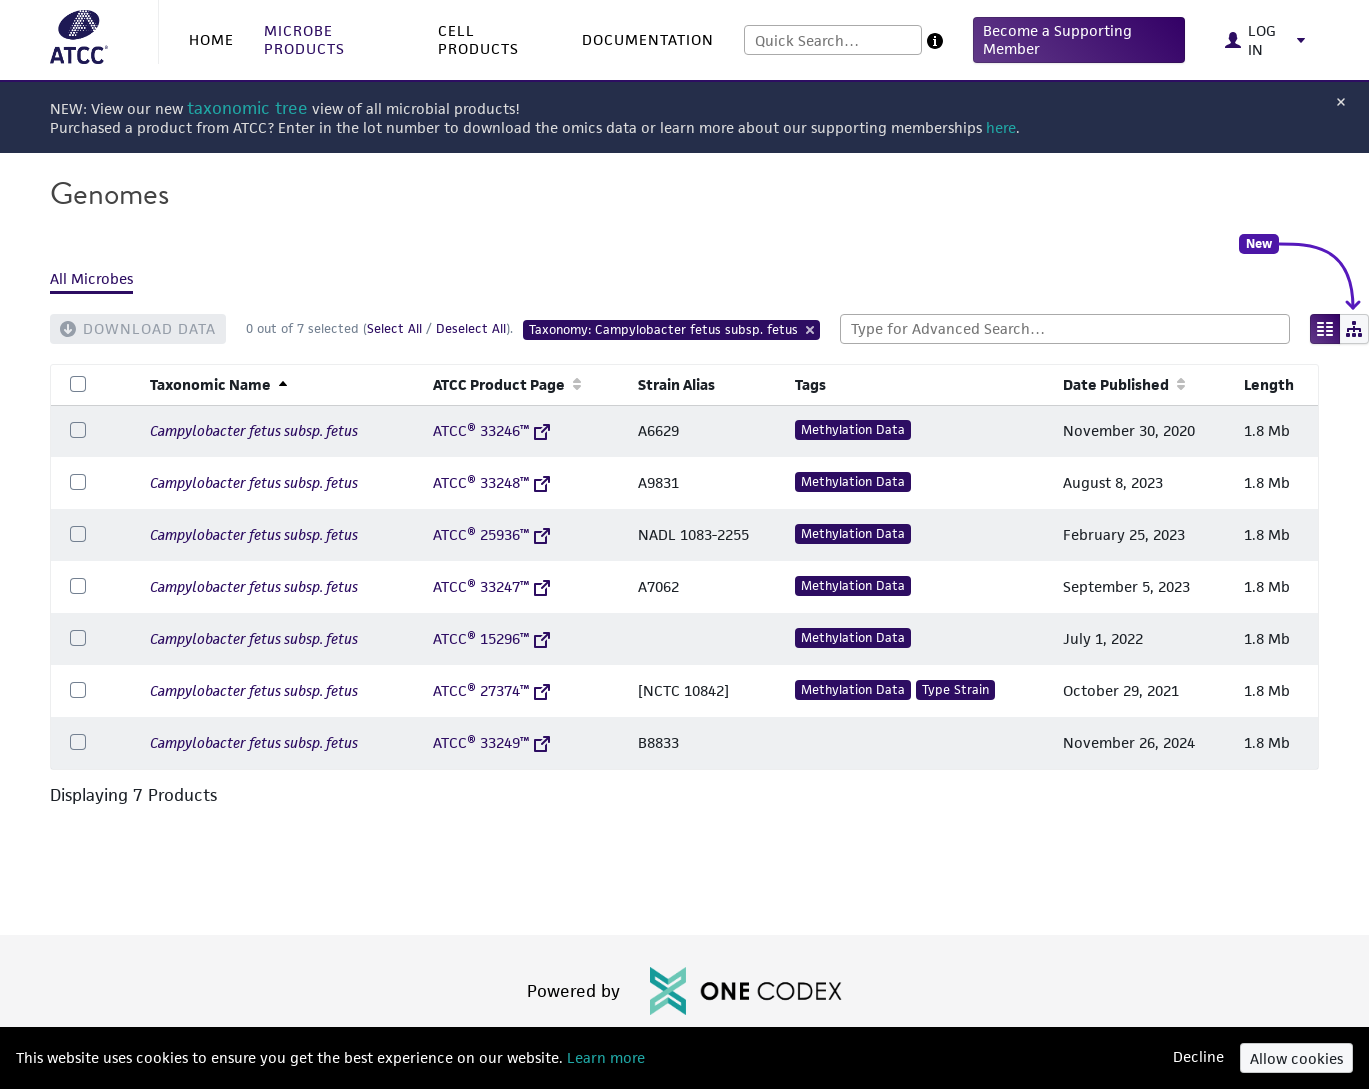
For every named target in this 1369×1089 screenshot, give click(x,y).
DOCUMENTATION (648, 39)
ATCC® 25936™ (491, 534)
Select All (394, 328)
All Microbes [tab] (91, 278)
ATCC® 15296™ (491, 638)
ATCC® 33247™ (491, 586)
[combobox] (832, 40)
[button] (1079, 40)
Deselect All (471, 328)
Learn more (604, 1057)
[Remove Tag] (811, 330)
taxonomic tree (247, 108)
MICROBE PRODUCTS (304, 39)
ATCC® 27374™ (491, 690)
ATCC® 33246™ (491, 430)
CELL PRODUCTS (478, 39)
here (1001, 127)
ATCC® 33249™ (491, 742)
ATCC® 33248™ (491, 482)
